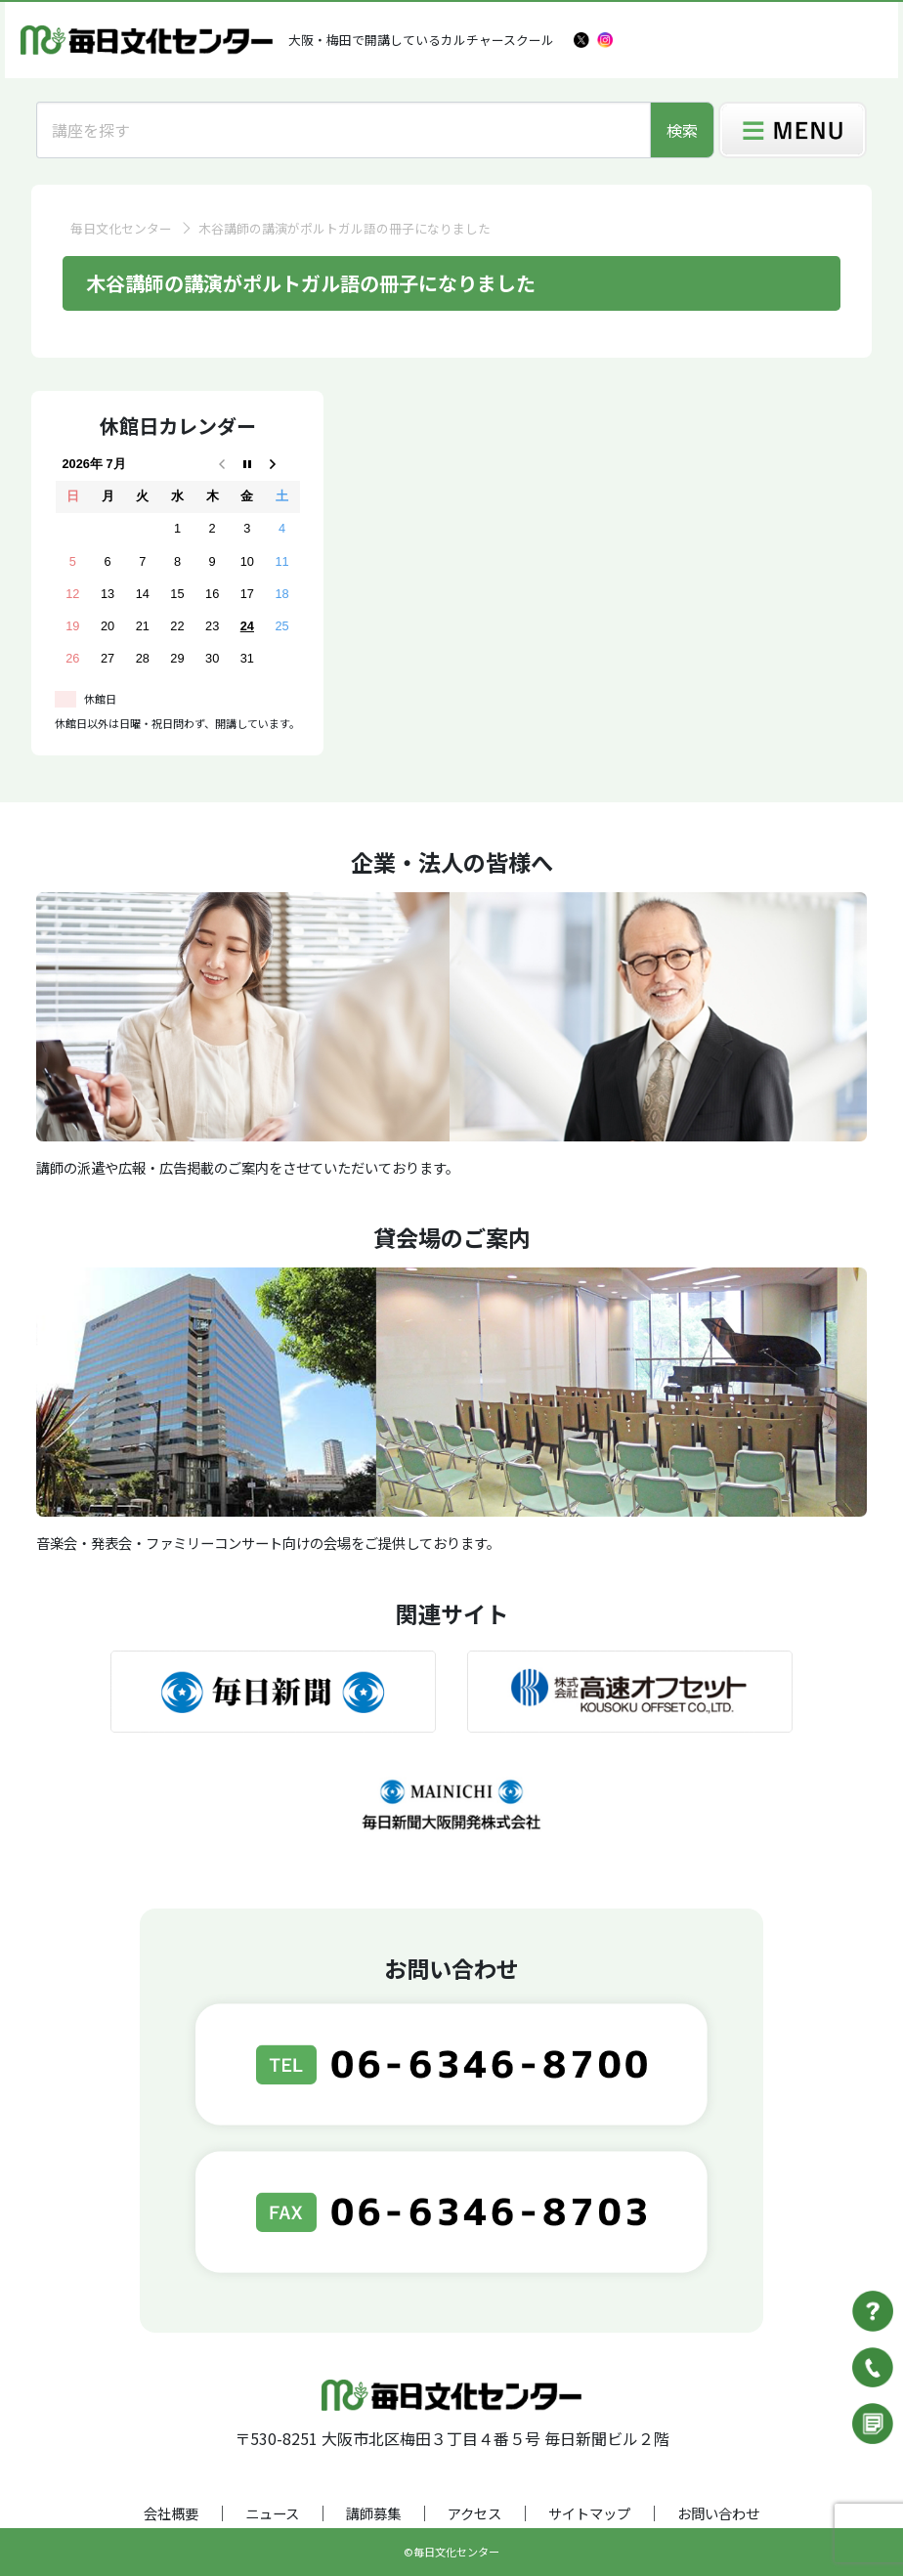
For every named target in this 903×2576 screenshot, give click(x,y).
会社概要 (171, 2513)
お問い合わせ (718, 2513)
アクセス (474, 2513)
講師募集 (373, 2513)
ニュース (272, 2513)
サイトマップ (589, 2513)
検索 (682, 130)
